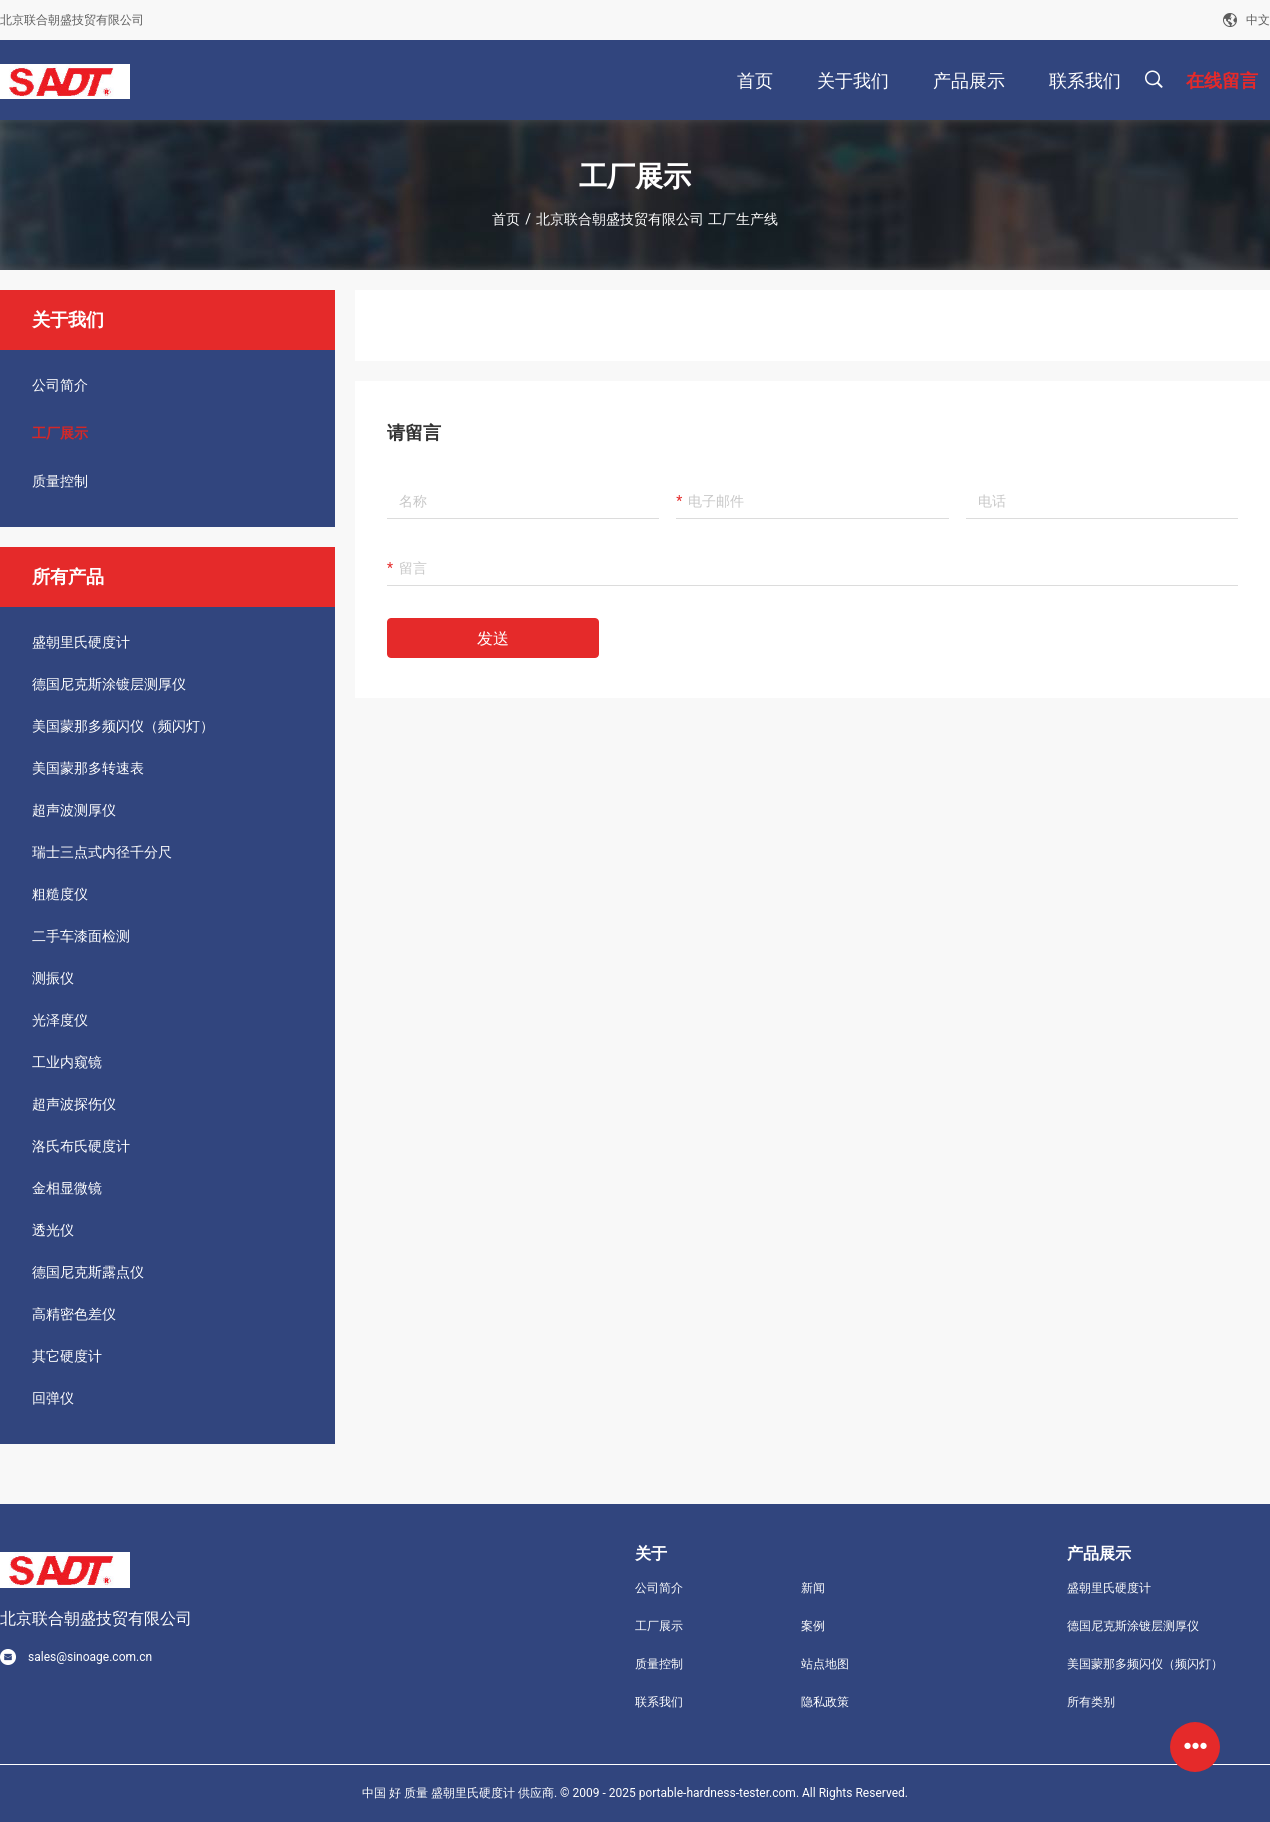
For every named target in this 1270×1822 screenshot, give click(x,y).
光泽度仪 (60, 1020)
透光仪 (53, 1230)
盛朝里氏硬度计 (81, 642)
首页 (506, 219)
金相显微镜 (67, 1188)
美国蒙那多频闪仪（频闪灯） (123, 726)
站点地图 (825, 1664)
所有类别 (1091, 1702)
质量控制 (60, 481)
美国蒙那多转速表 (88, 768)
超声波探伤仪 (74, 1104)
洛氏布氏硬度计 (81, 1146)
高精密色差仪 (74, 1314)
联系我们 (659, 1702)
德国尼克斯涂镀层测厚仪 (109, 684)
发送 (493, 638)
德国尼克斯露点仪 (88, 1272)
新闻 (813, 1588)
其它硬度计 (67, 1356)
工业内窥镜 (67, 1062)
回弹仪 (53, 1398)
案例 (813, 1626)
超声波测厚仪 (74, 810)
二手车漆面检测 (81, 936)
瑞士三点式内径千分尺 (102, 852)
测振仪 (53, 978)
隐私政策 (825, 1702)
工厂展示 (60, 433)
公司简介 (60, 385)
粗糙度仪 (60, 894)
